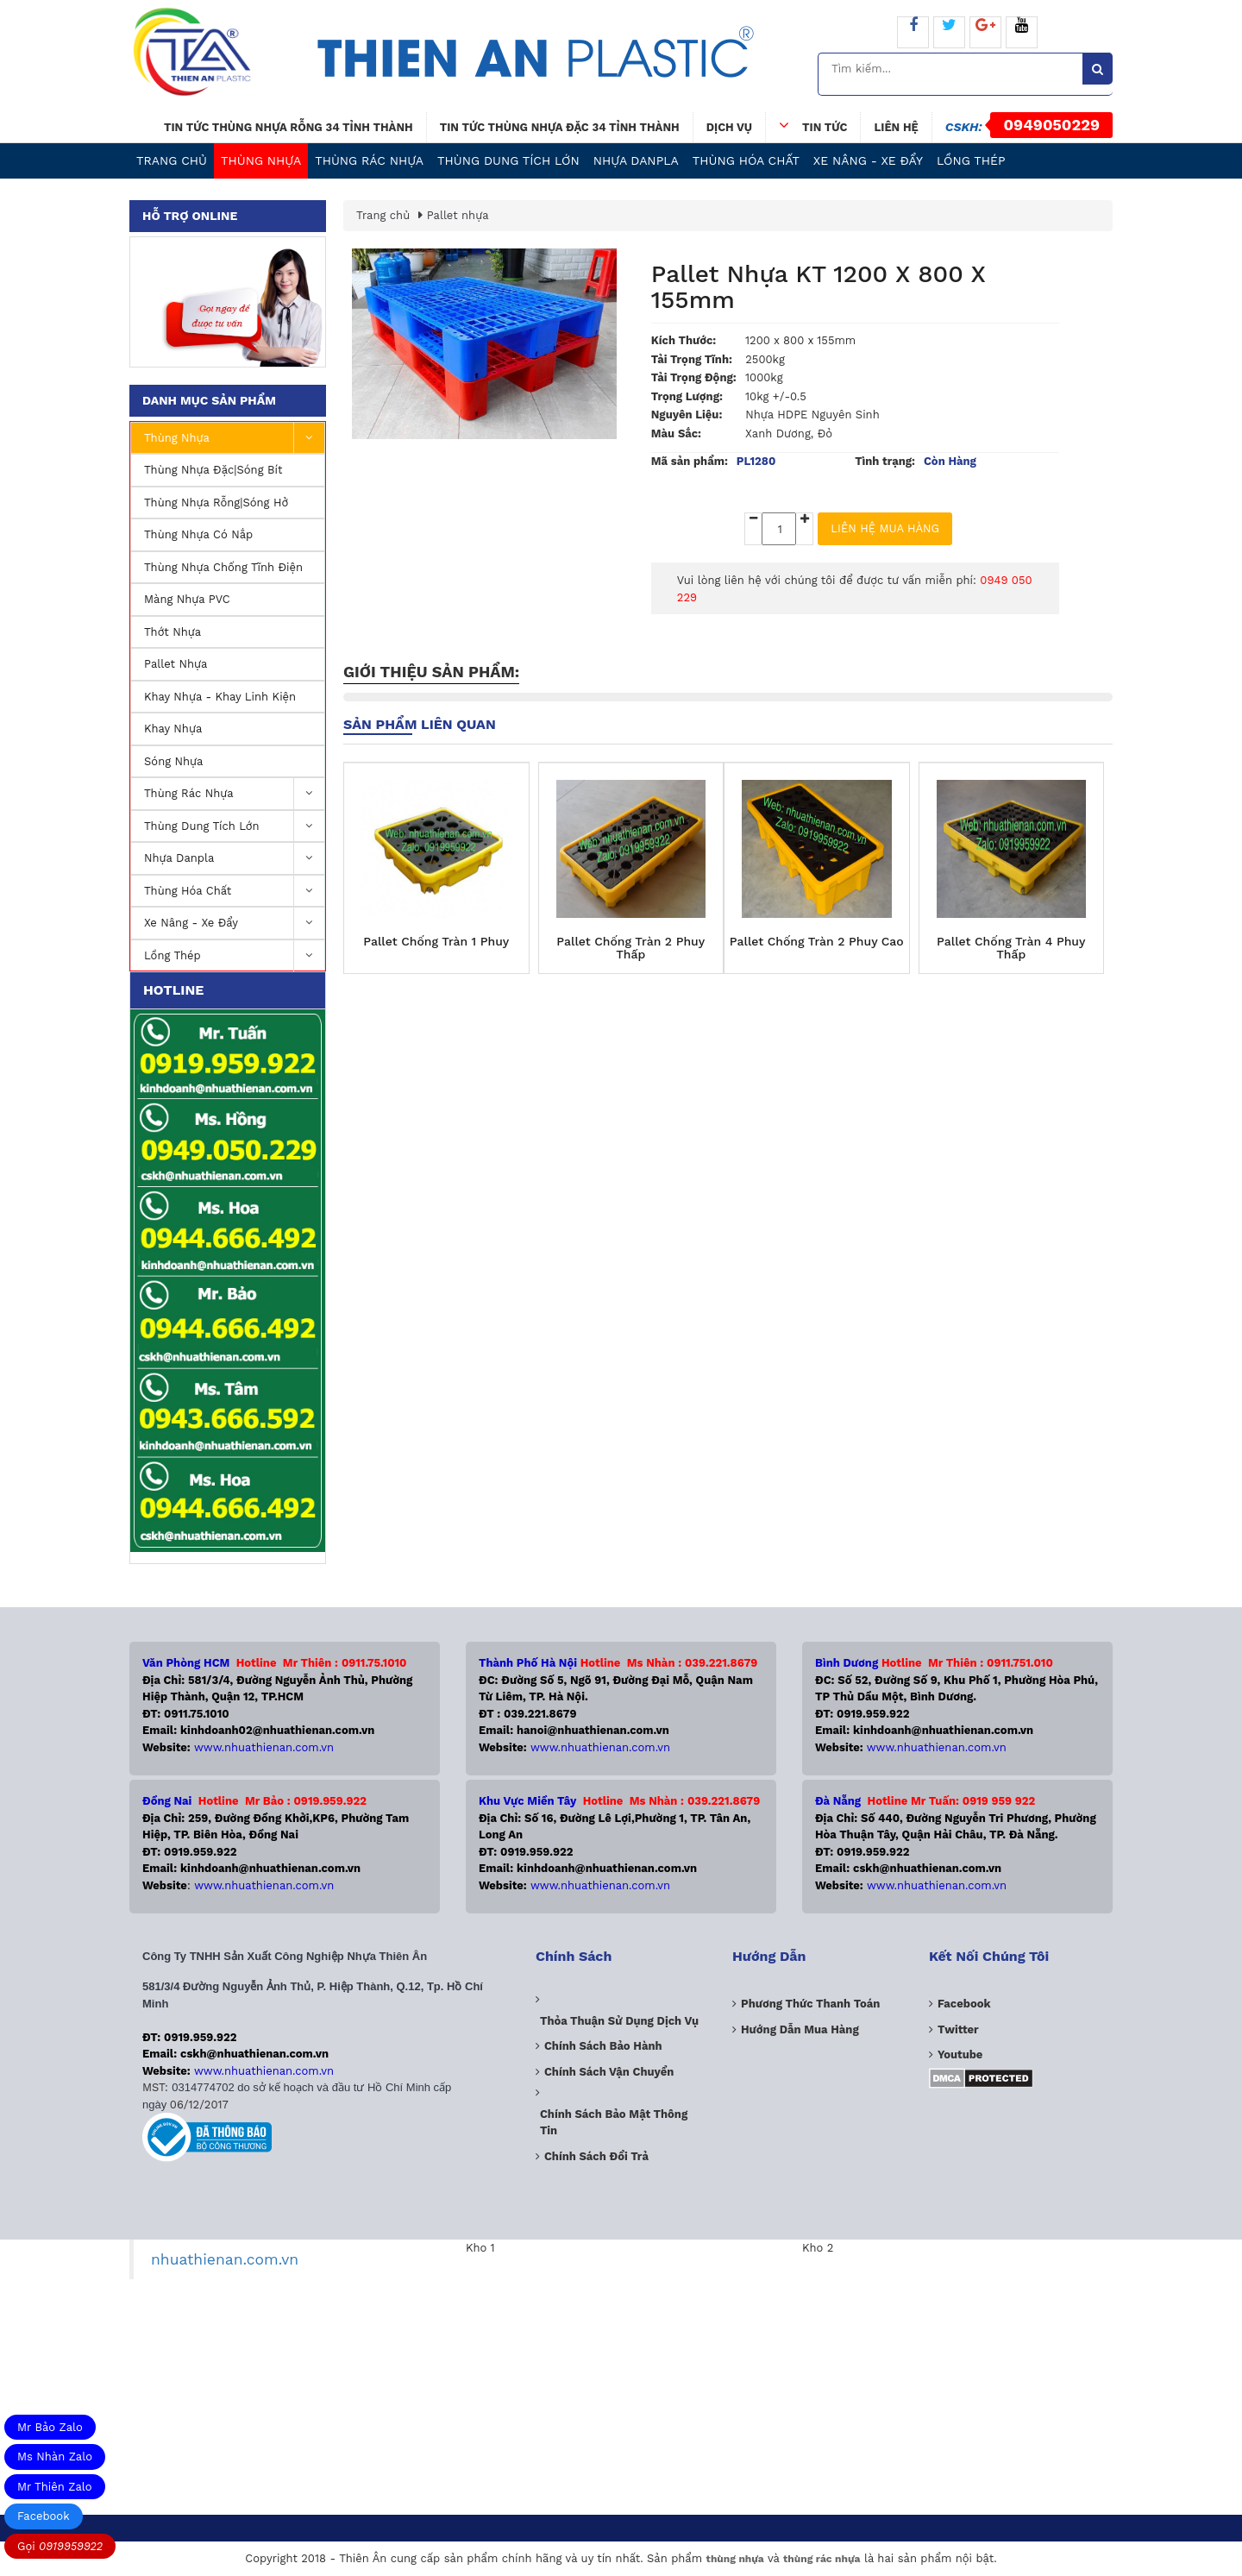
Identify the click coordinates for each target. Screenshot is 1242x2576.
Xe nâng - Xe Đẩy (868, 160)
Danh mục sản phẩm (209, 400)
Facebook (43, 2516)
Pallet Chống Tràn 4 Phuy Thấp (1011, 948)
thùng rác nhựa (821, 2559)
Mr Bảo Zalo (50, 2427)
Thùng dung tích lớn (508, 160)
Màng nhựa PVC (187, 599)
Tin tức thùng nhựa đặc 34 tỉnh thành (560, 127)
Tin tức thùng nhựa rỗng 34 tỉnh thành (288, 127)
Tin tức (813, 125)
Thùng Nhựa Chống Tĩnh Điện (223, 567)
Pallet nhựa (175, 663)
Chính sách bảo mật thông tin (613, 2123)
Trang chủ (171, 160)
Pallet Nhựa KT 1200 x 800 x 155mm (818, 287)
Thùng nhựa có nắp (198, 534)
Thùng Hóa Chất (746, 160)
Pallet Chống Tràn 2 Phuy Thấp (630, 948)
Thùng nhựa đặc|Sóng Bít (213, 469)
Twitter (958, 2029)
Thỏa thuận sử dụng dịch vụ (619, 2020)
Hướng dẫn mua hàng (800, 2029)
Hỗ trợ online (189, 216)
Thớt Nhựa (172, 631)
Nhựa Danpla (636, 160)
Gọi (60, 2546)
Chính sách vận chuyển (609, 2071)
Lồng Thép (971, 160)
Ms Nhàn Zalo (54, 2456)
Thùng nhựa (261, 160)
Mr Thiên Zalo (54, 2486)
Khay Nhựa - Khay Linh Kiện (220, 696)
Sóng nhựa (173, 761)
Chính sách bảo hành (603, 2045)
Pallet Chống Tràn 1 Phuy (436, 941)
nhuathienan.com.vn (224, 2259)
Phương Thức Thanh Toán (810, 2003)
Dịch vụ (729, 127)
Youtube (960, 2054)
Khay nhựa (173, 728)
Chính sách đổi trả (596, 2156)
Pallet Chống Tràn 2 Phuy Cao (817, 941)
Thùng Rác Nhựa (369, 160)
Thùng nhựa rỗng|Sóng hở (216, 502)
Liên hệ (896, 127)
